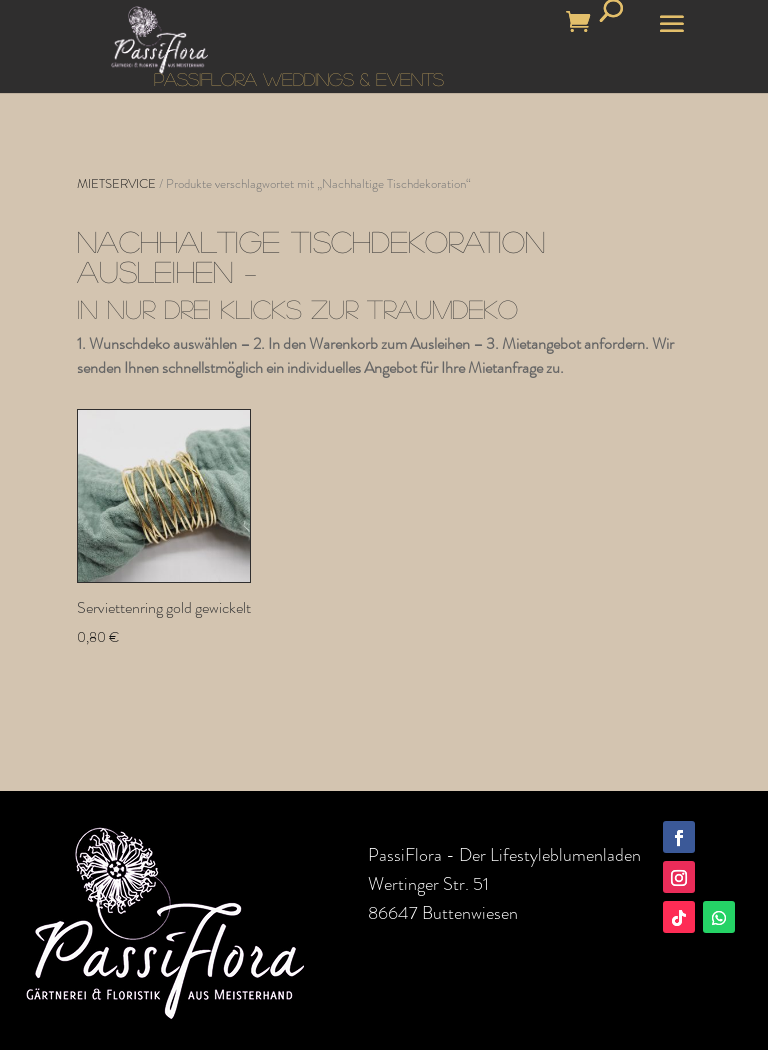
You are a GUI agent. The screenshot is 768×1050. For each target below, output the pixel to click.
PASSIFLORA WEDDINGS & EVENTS (299, 79)
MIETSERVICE (116, 183)
